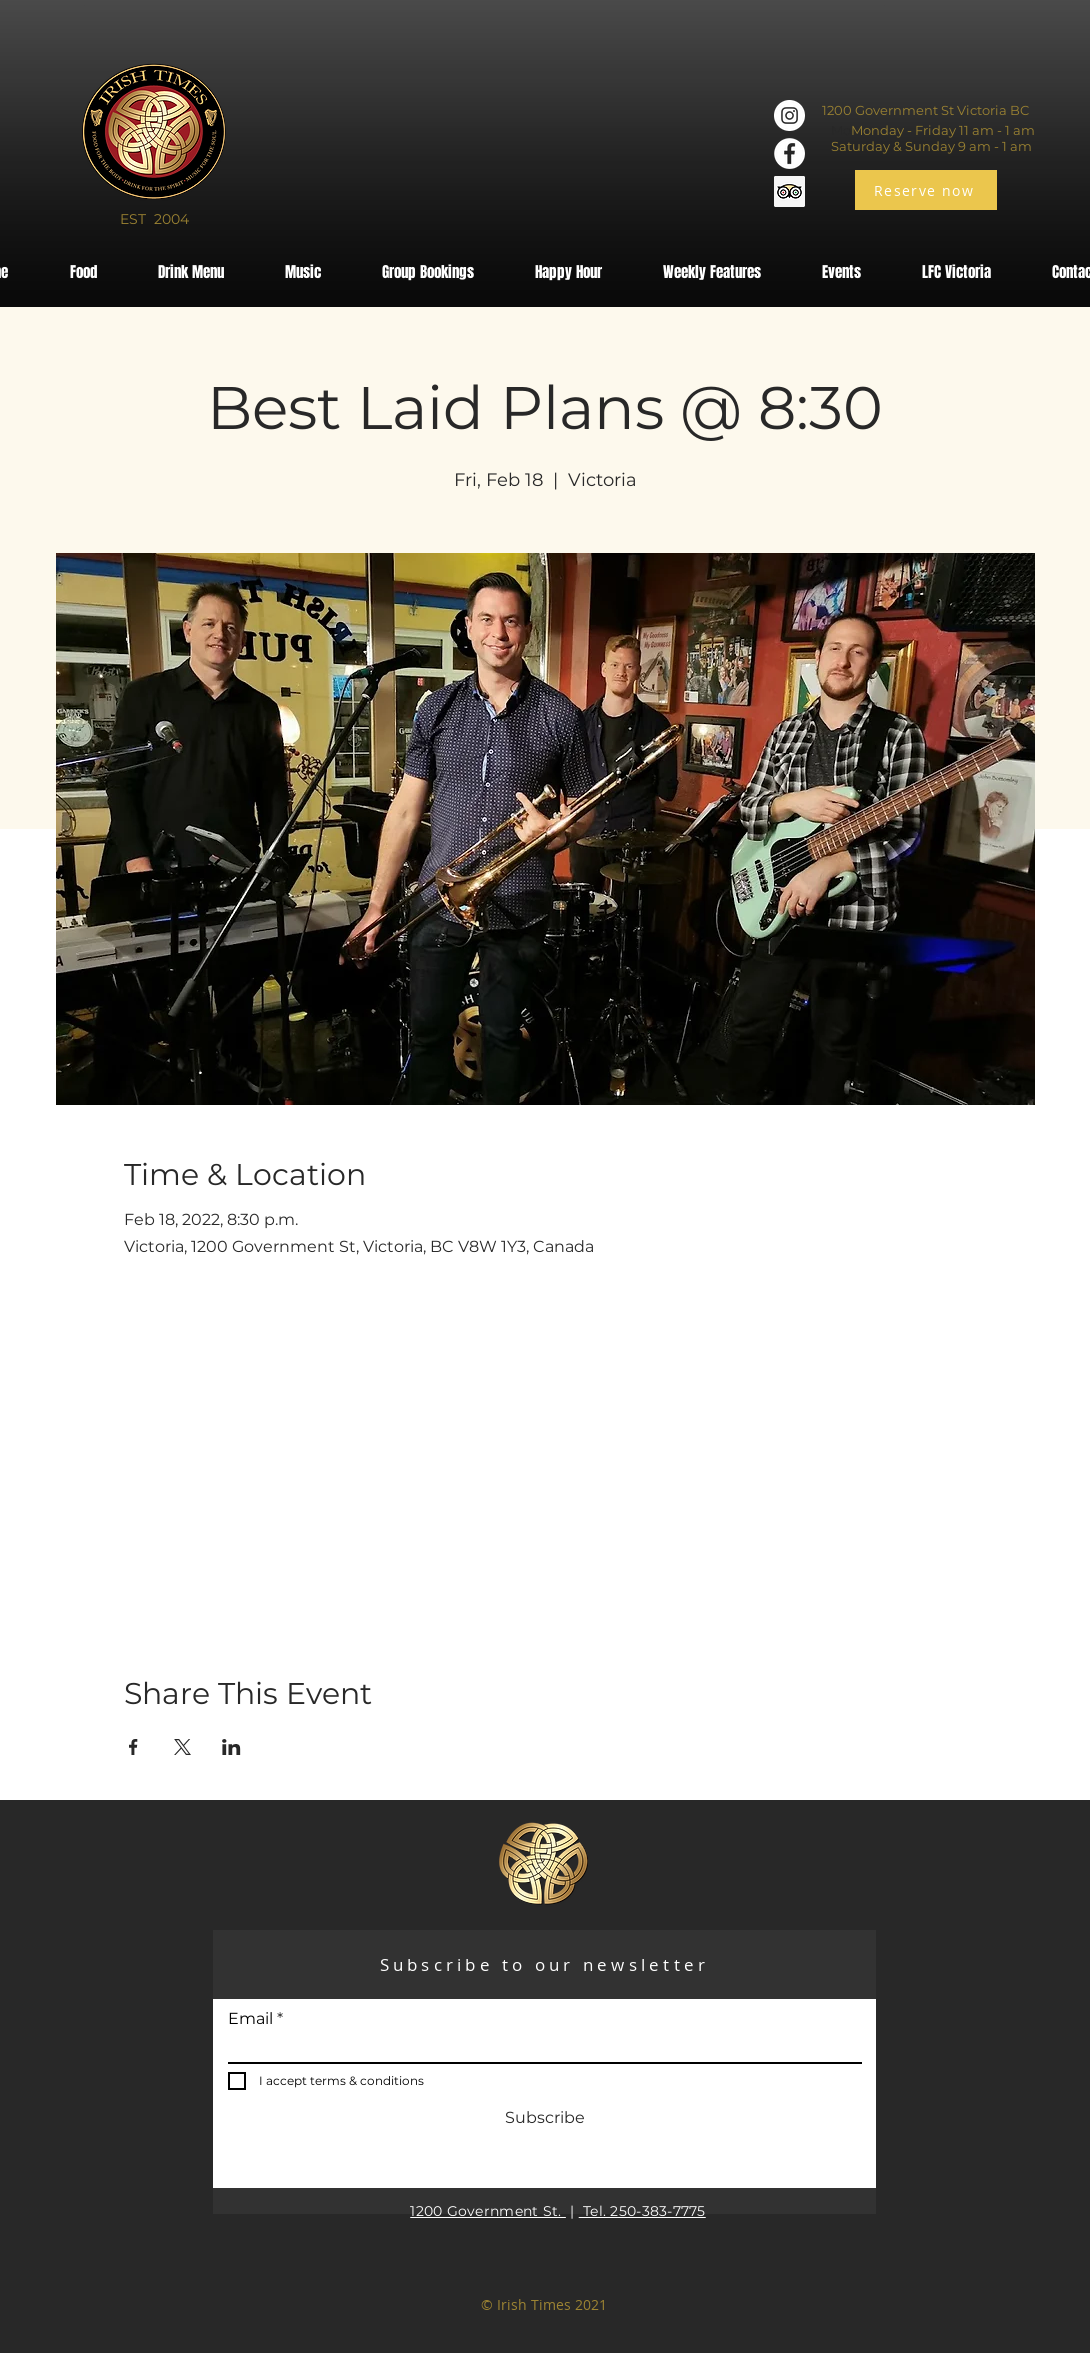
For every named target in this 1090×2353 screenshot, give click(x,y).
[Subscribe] (544, 2118)
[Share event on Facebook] (133, 1747)
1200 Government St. (488, 2211)
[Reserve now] (926, 190)
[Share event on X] (182, 1747)
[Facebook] (789, 153)
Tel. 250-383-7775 (642, 2211)
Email (250, 2019)
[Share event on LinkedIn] (231, 1747)
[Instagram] (789, 115)
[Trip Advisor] (789, 191)
